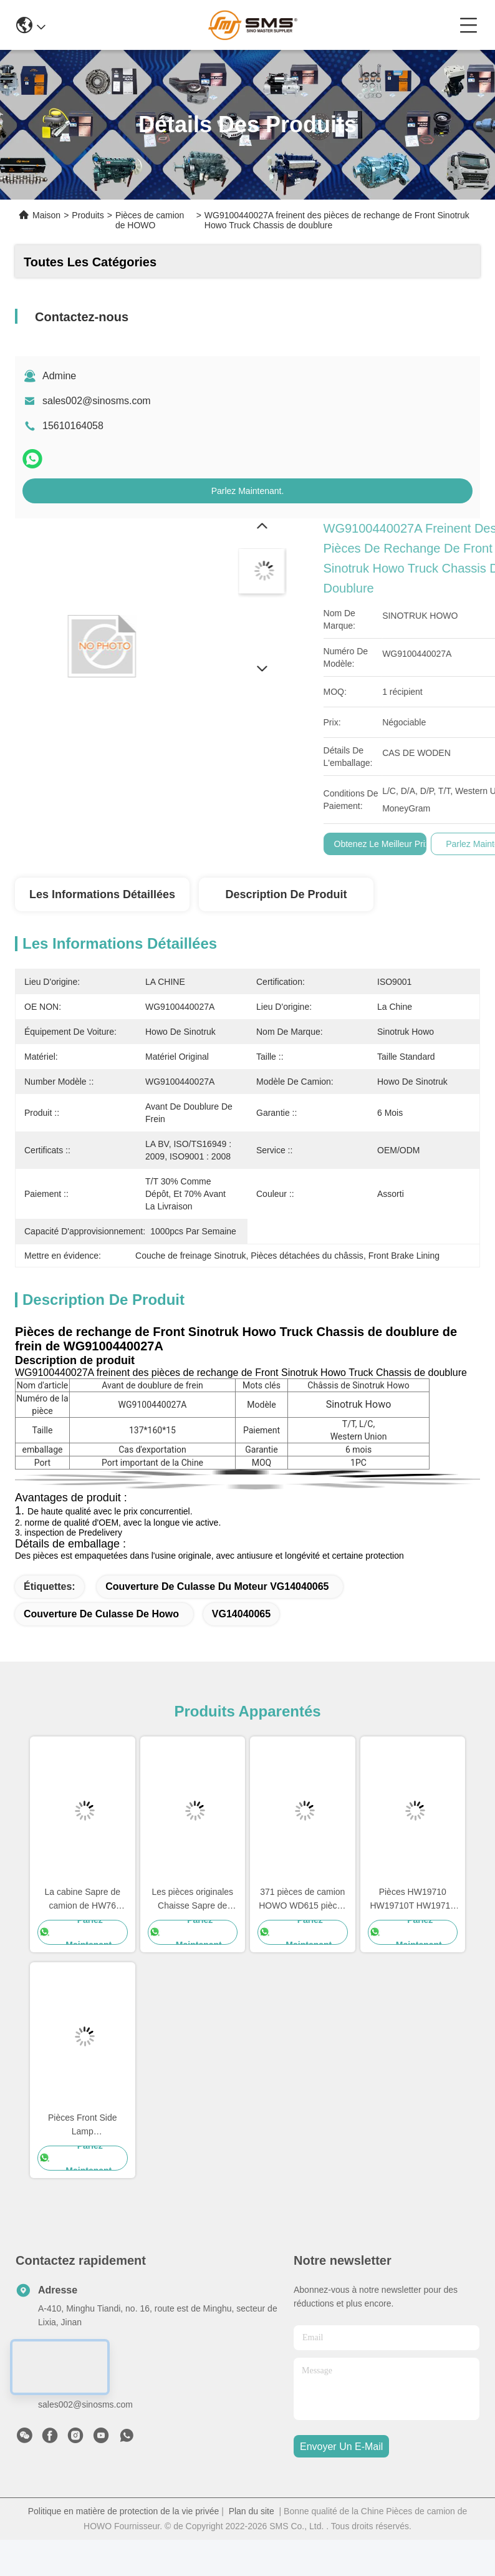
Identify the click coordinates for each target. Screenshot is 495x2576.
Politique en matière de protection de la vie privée (123, 2511)
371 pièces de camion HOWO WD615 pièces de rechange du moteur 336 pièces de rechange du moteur (302, 1899)
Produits (87, 215)
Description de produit (286, 894)
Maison (46, 215)
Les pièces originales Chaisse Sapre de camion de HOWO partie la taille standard (192, 1899)
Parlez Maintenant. (247, 491)
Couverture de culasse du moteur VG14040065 (217, 1586)
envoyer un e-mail (341, 2446)
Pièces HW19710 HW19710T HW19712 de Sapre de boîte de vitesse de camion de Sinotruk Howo (412, 1899)
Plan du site (251, 2511)
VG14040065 (241, 1614)
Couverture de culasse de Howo (101, 1614)
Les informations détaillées (102, 894)
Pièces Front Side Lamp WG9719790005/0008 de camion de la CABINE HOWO (82, 2125)
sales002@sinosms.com (96, 400)
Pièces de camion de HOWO (150, 220)
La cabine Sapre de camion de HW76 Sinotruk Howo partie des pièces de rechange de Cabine (82, 1899)
